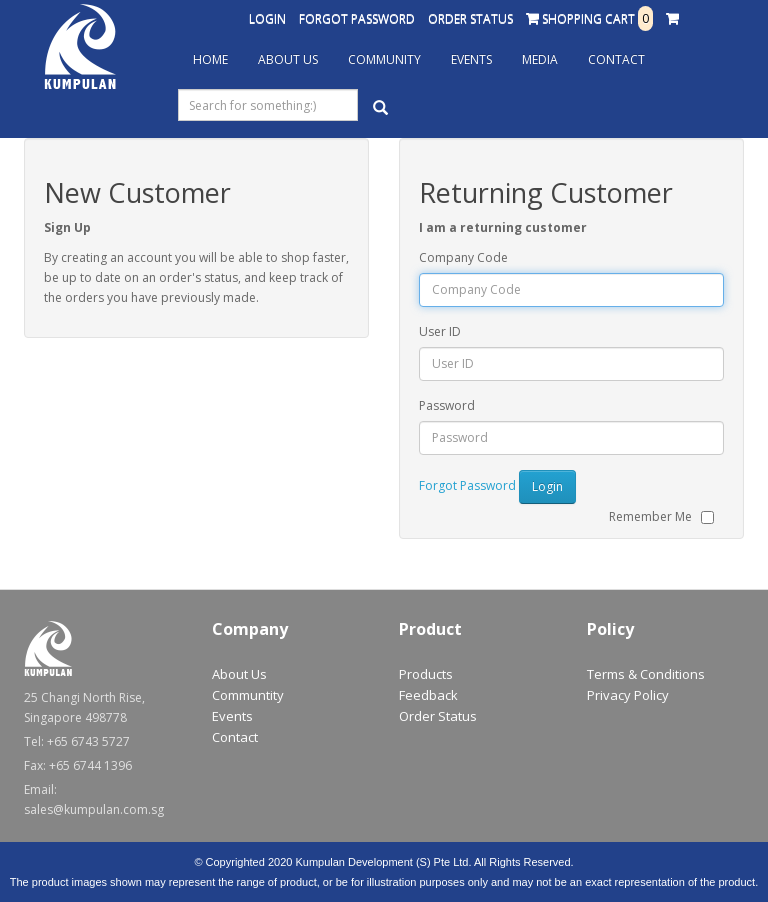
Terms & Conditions (646, 674)
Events (471, 59)
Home (210, 59)
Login (267, 18)
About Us (288, 59)
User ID (440, 331)
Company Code (463, 257)
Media (540, 59)
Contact (616, 59)
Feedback (428, 695)
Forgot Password (357, 18)
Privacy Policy (628, 695)
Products (426, 674)
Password (447, 405)
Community (384, 59)
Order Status (470, 18)
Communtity (248, 695)
